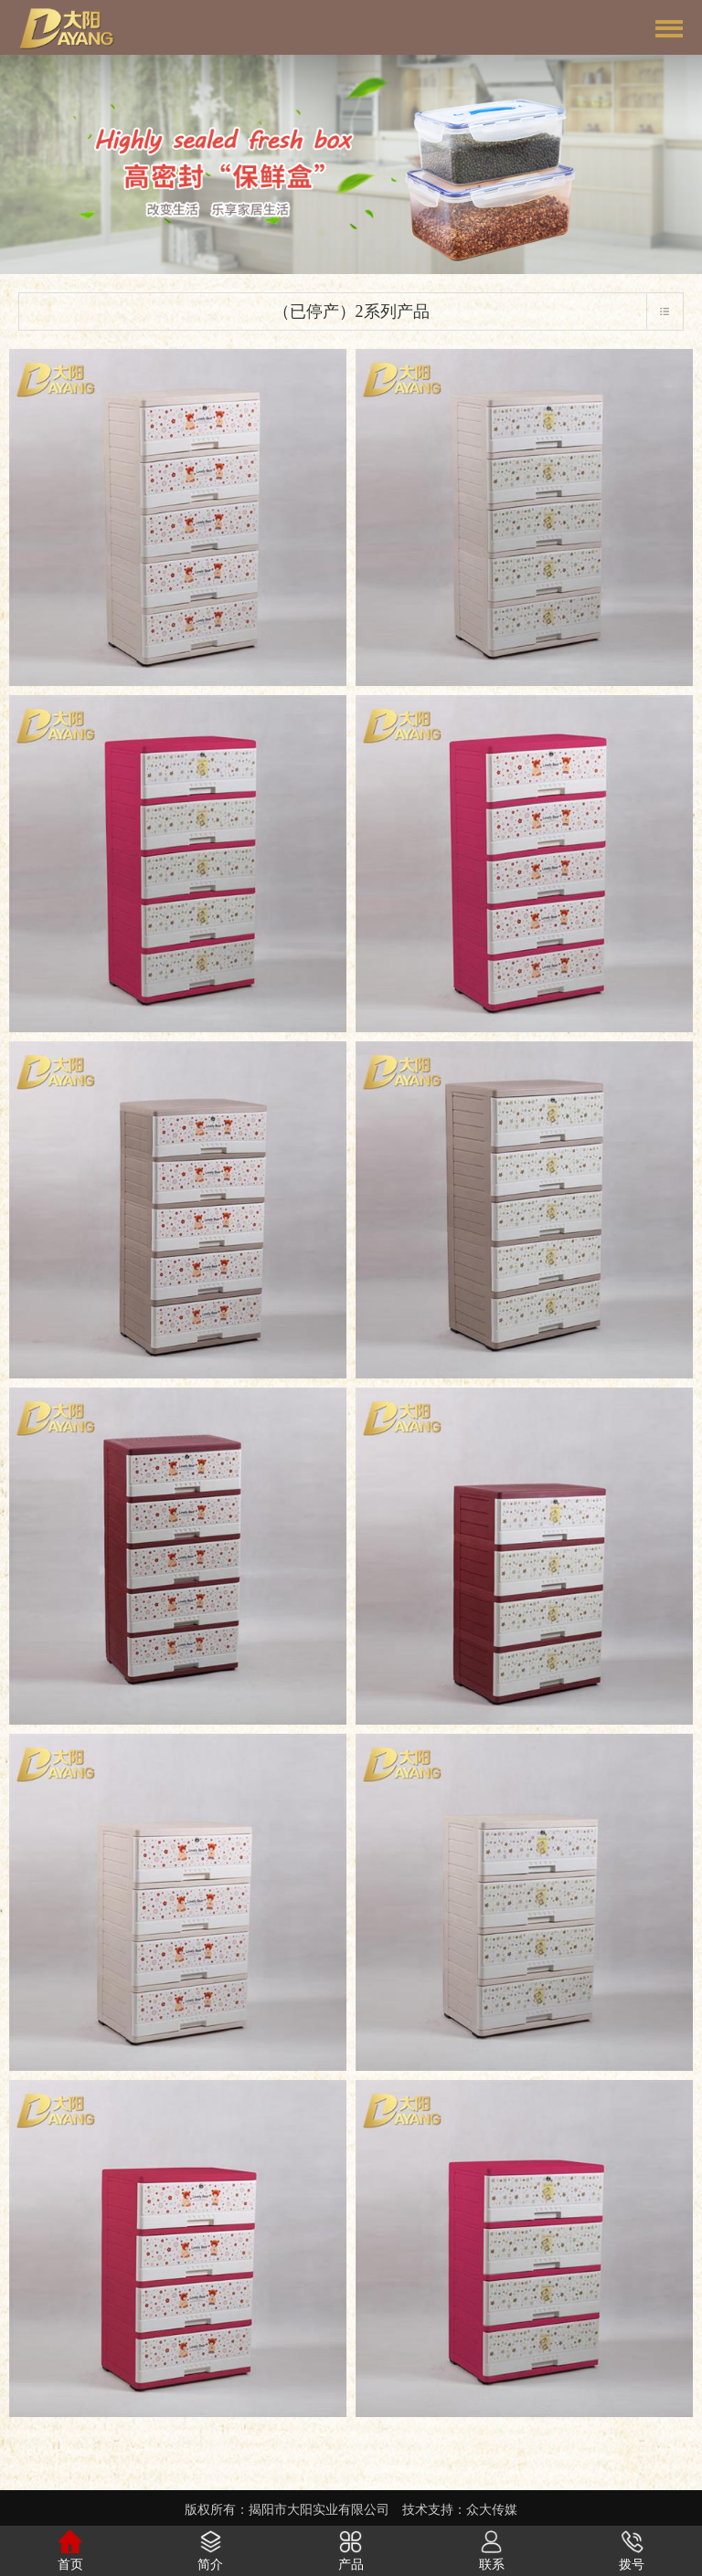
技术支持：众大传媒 (459, 2510)
